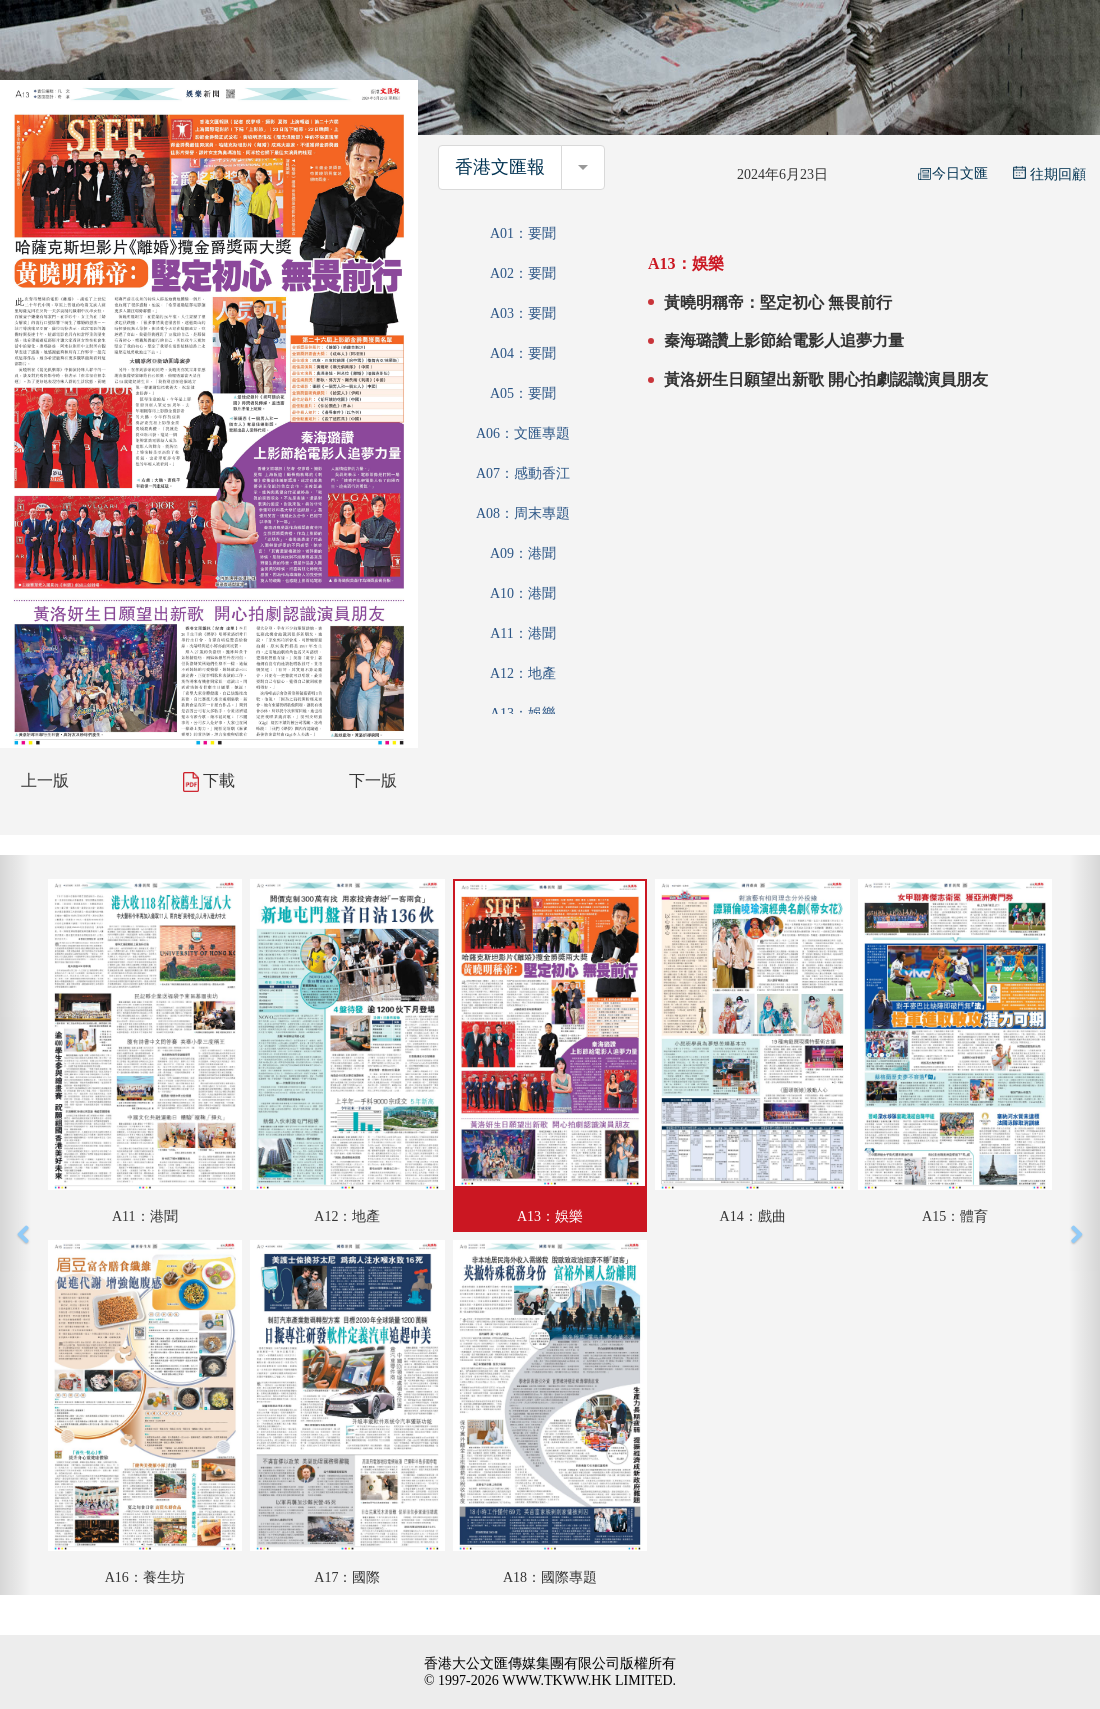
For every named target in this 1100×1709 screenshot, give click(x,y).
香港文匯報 (500, 167)
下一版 (373, 780)
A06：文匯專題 (523, 433)
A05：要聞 (523, 393)
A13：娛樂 (523, 713)
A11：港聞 (523, 633)
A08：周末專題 (523, 513)
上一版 (45, 780)
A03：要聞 (523, 313)
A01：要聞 (523, 233)
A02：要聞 (523, 273)
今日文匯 (953, 173)
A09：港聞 (523, 553)
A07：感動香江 (523, 473)
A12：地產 (523, 673)
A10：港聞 (523, 593)
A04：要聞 (523, 353)
